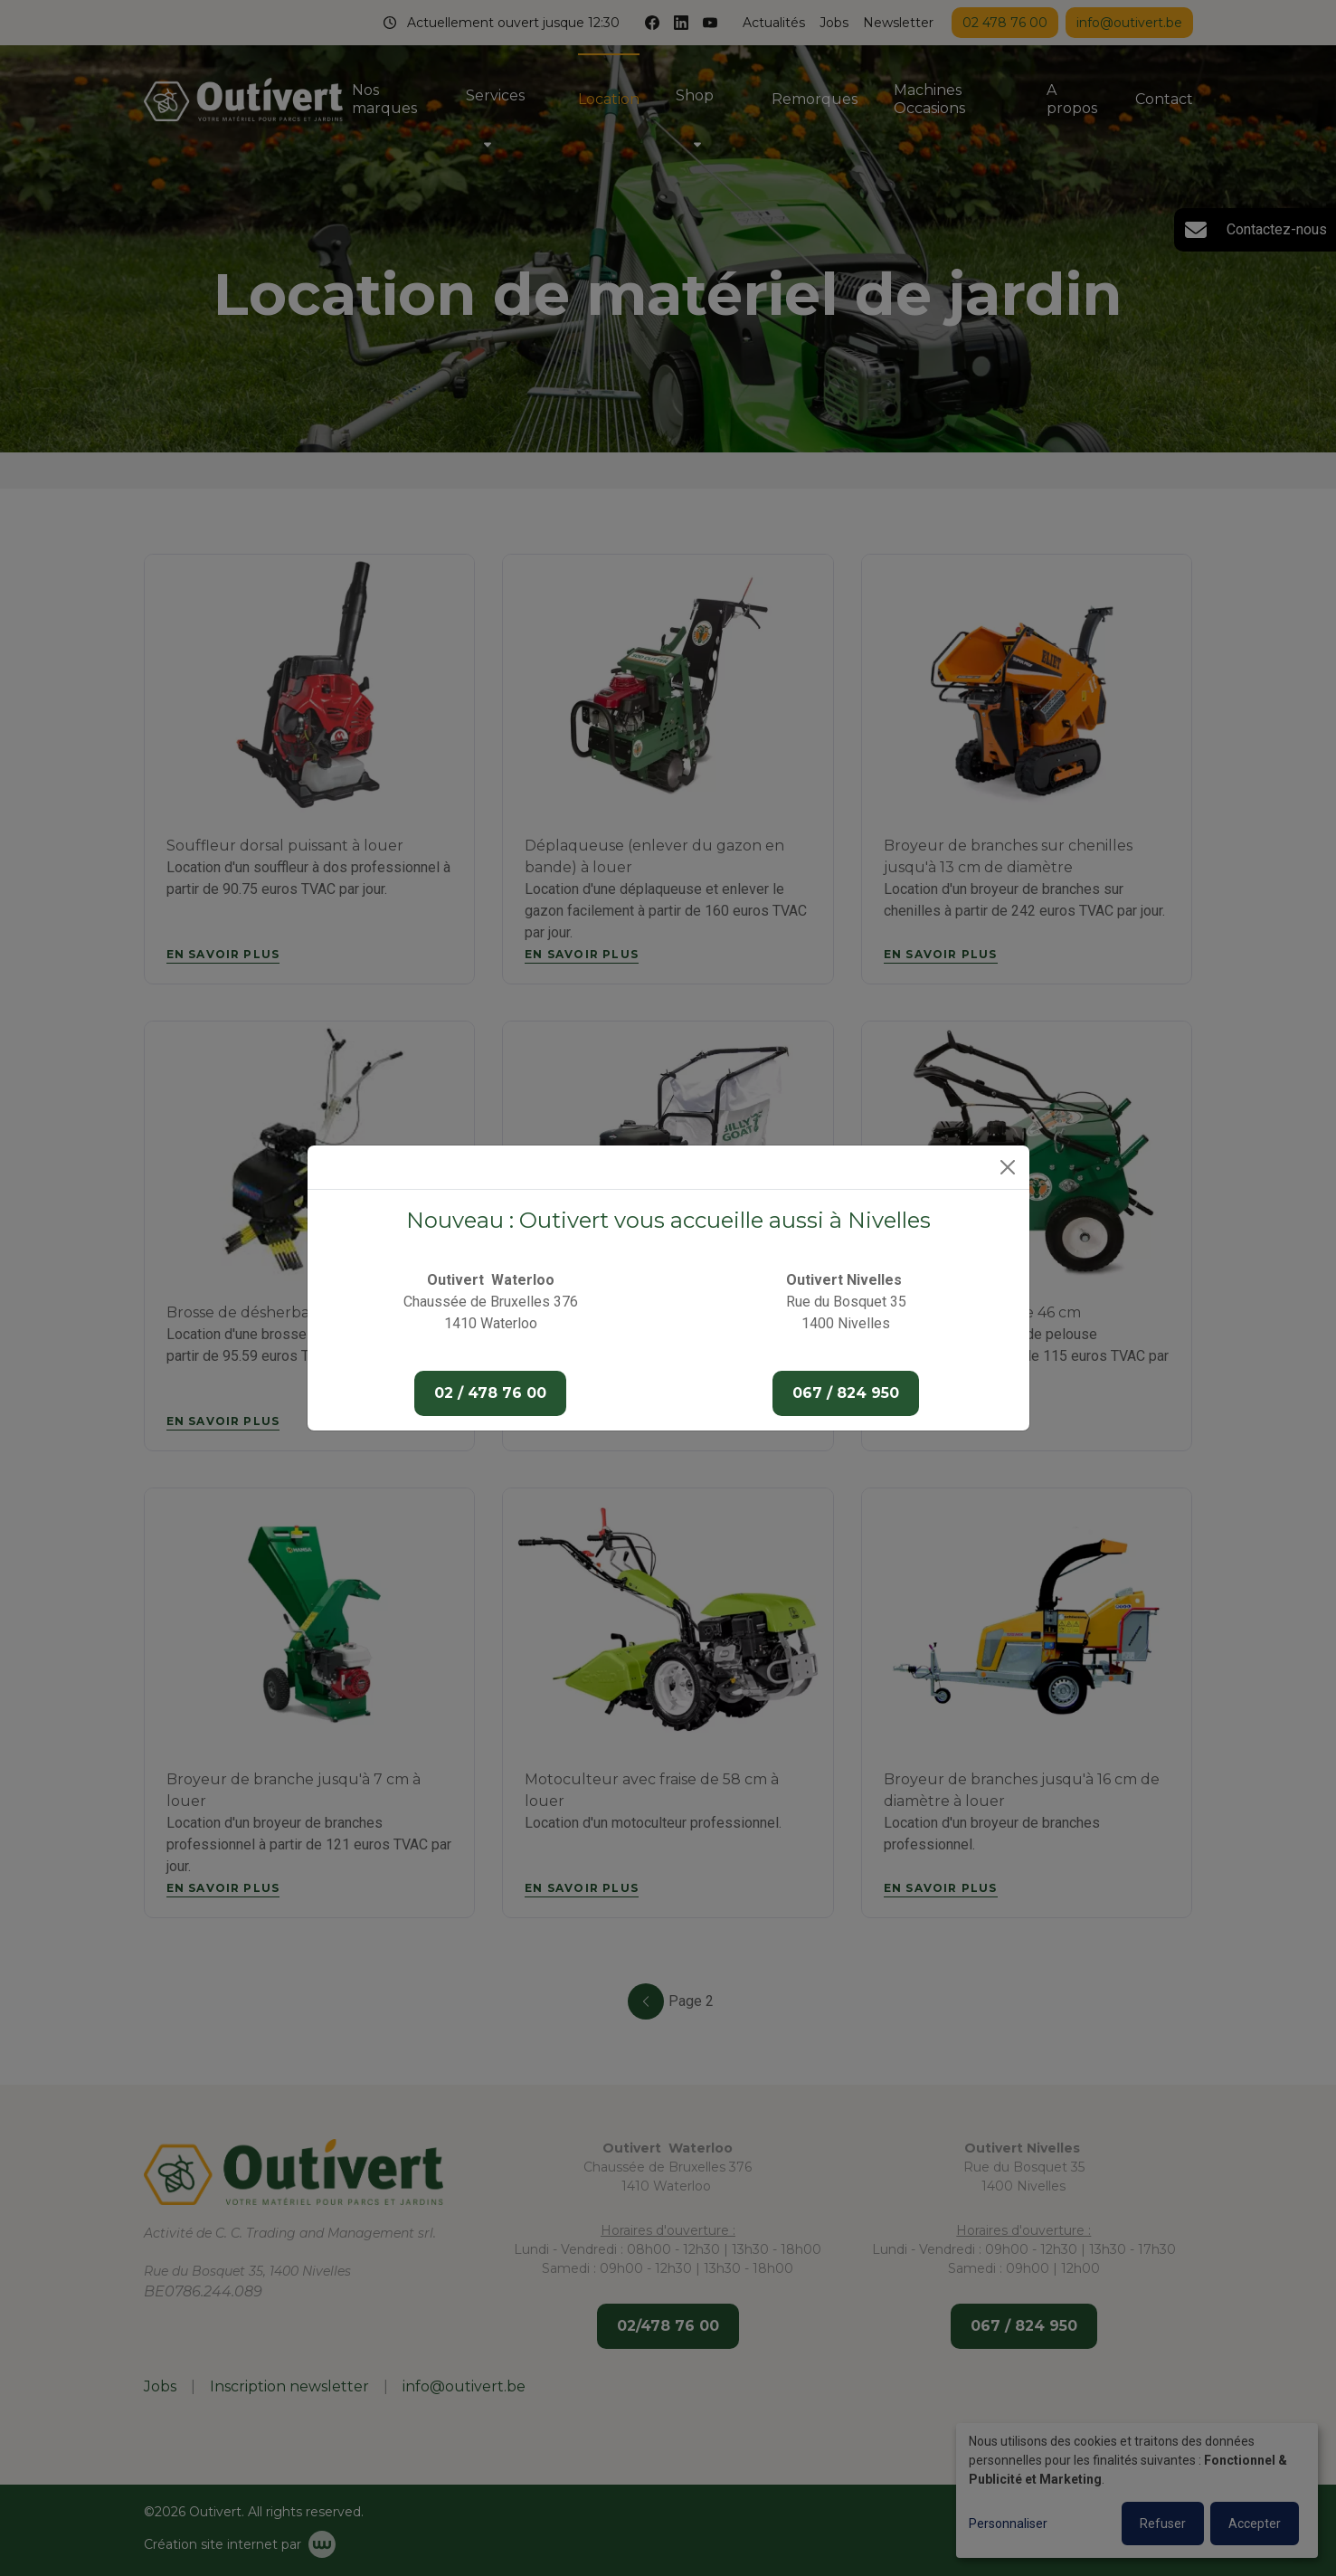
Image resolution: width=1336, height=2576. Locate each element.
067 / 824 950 (845, 1393)
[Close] (1007, 1167)
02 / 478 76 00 (490, 1393)
